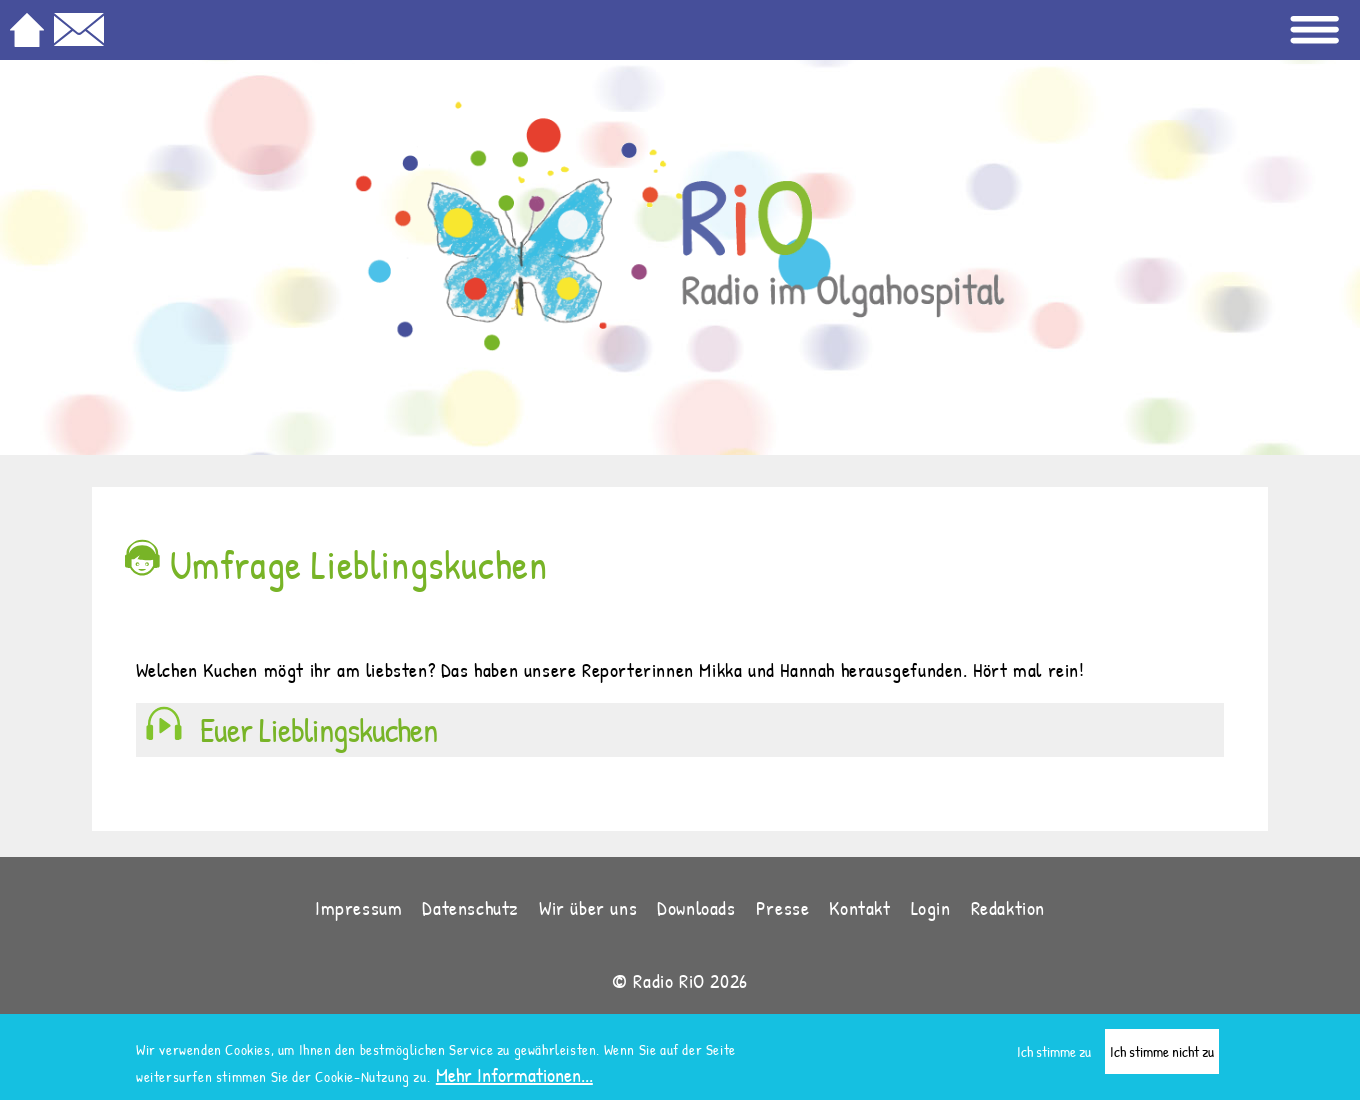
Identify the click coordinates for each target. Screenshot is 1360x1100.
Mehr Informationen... (514, 1076)
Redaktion (1008, 907)
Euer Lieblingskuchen (318, 730)
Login (931, 907)
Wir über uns (588, 907)
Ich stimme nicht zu (1162, 1053)
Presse (783, 907)
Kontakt (859, 907)
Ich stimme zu (1054, 1053)
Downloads (696, 907)
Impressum (358, 907)
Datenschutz (470, 907)
